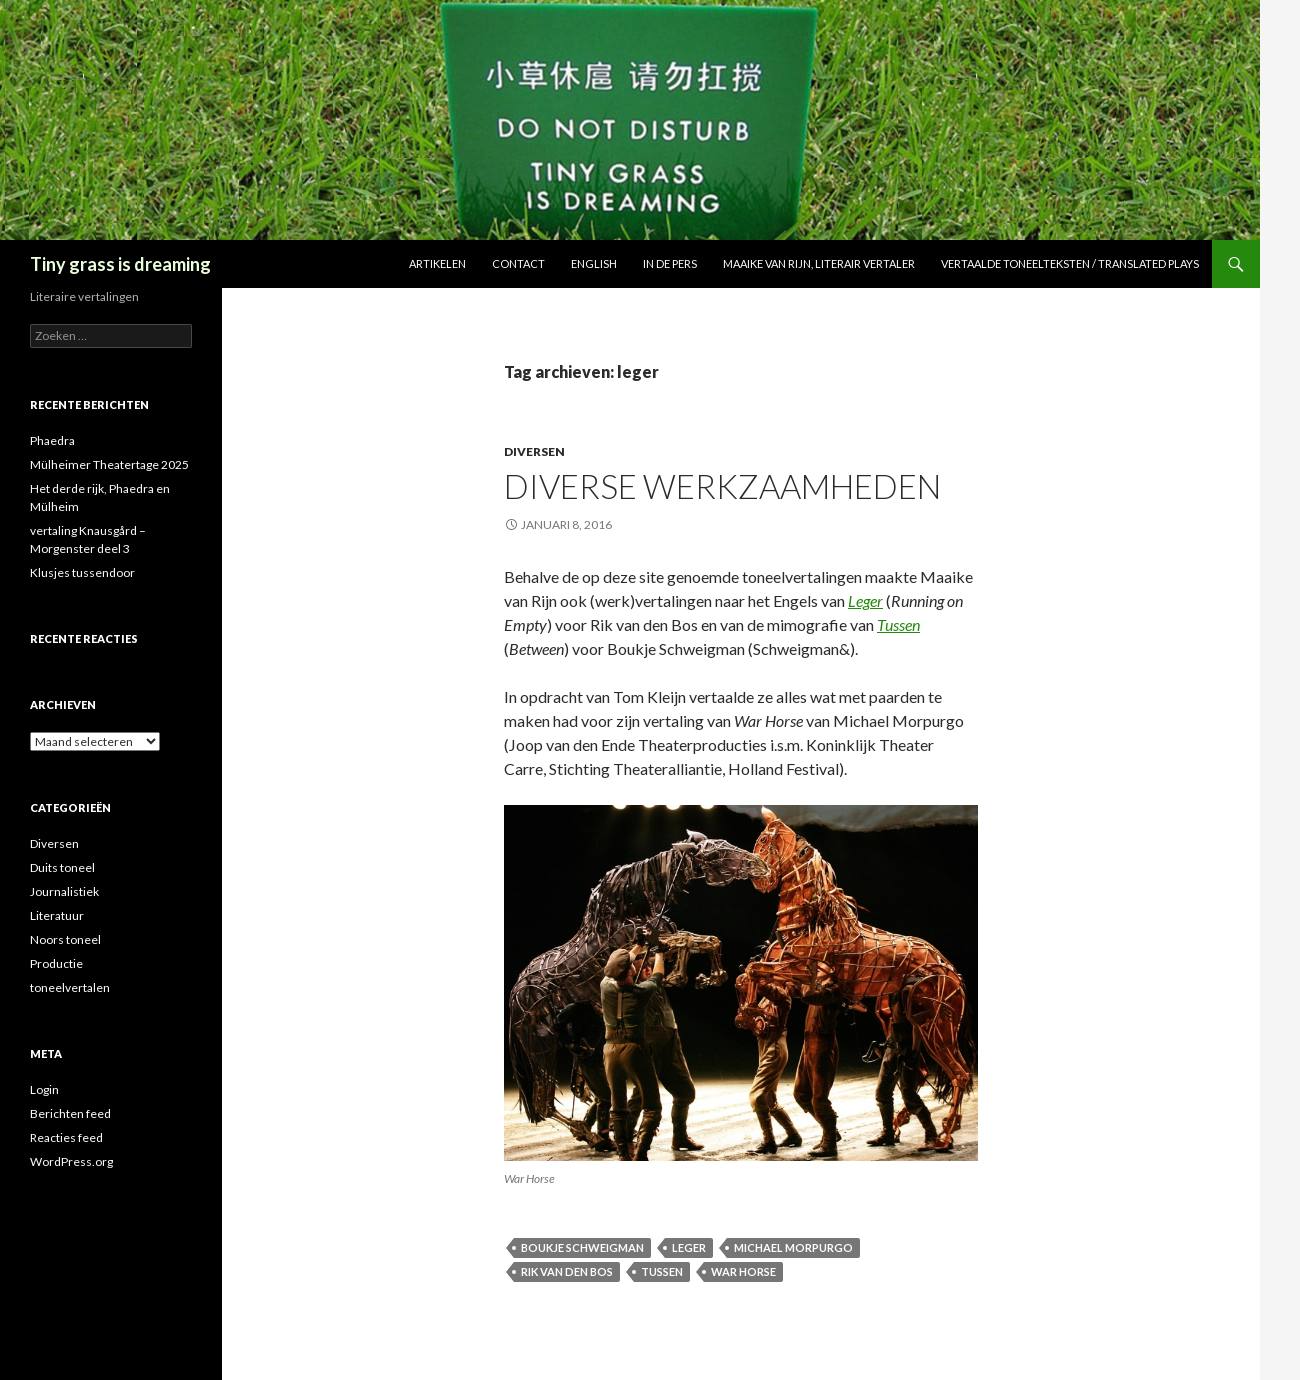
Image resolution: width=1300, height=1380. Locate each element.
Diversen (534, 451)
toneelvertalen (70, 987)
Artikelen (437, 263)
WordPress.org (71, 1161)
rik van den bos (567, 1271)
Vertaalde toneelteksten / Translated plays (1070, 263)
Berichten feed (70, 1113)
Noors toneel (65, 939)
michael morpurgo (793, 1247)
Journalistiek (64, 891)
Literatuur (57, 915)
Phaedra (52, 440)
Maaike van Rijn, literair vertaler (819, 263)
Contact (518, 263)
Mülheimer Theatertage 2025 (109, 464)
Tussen (898, 624)
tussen (662, 1271)
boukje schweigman (582, 1247)
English (594, 263)
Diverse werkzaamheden (722, 486)
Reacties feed (66, 1137)
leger (689, 1247)
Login (44, 1089)
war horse (743, 1271)
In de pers (670, 263)
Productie (56, 963)
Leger (865, 600)
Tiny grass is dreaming (120, 264)
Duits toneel (62, 867)
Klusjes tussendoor (82, 572)
